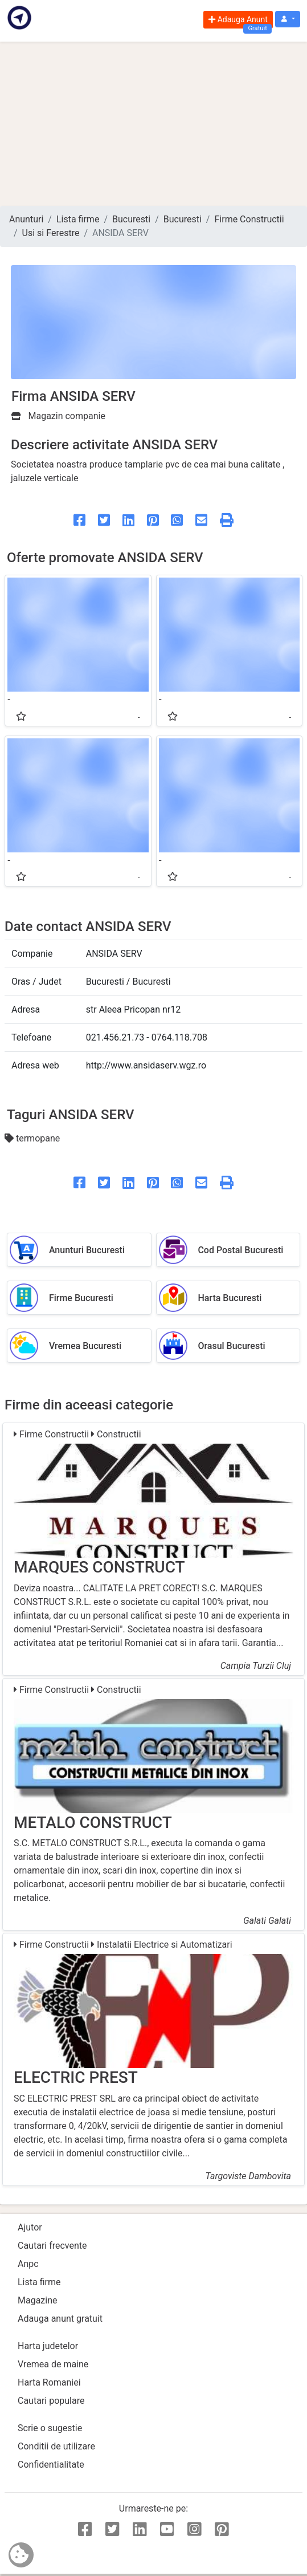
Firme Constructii (249, 219)
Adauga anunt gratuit (60, 2318)
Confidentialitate (51, 2464)
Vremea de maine (53, 2364)
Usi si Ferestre (51, 232)
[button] (287, 19)
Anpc (28, 2263)
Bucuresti (131, 219)
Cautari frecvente (52, 2245)
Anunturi (26, 219)
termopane (32, 1138)
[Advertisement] (153, 124)
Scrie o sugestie (50, 2428)
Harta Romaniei (49, 2382)
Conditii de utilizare (56, 2446)
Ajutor (30, 2227)
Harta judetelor (48, 2346)
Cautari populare (51, 2400)
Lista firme (77, 219)
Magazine (38, 2300)
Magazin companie (58, 416)
